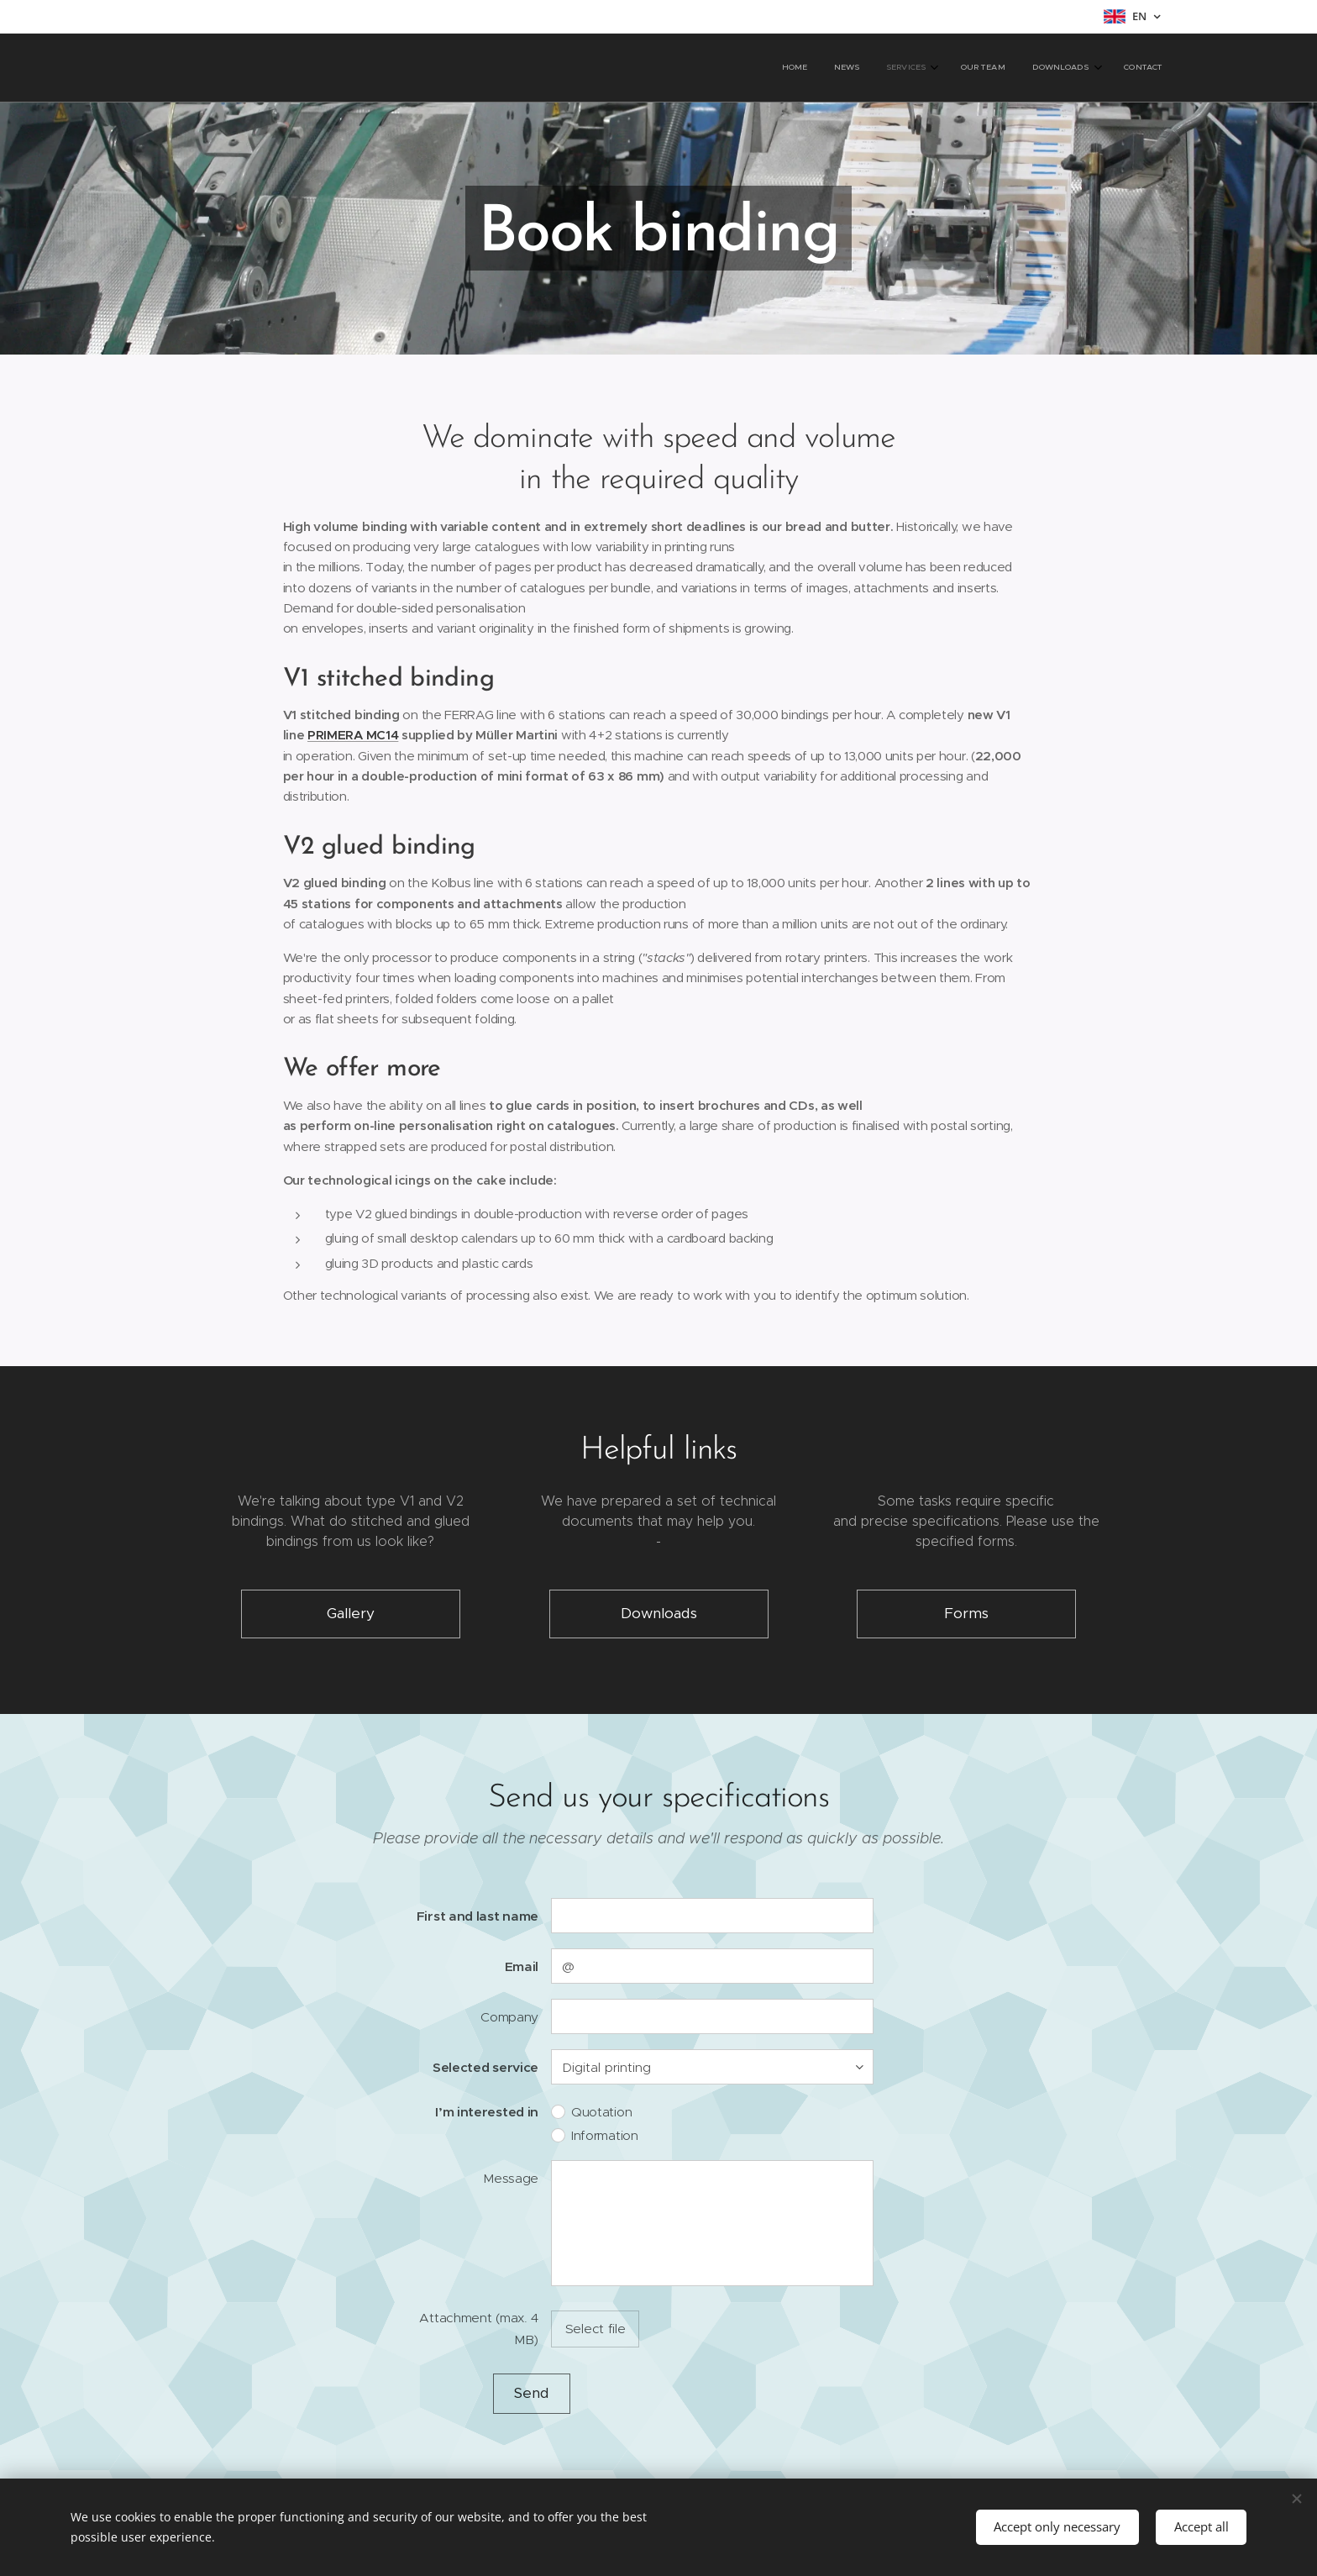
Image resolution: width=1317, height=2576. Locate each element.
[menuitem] (1016, 68)
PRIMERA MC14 (352, 735)
